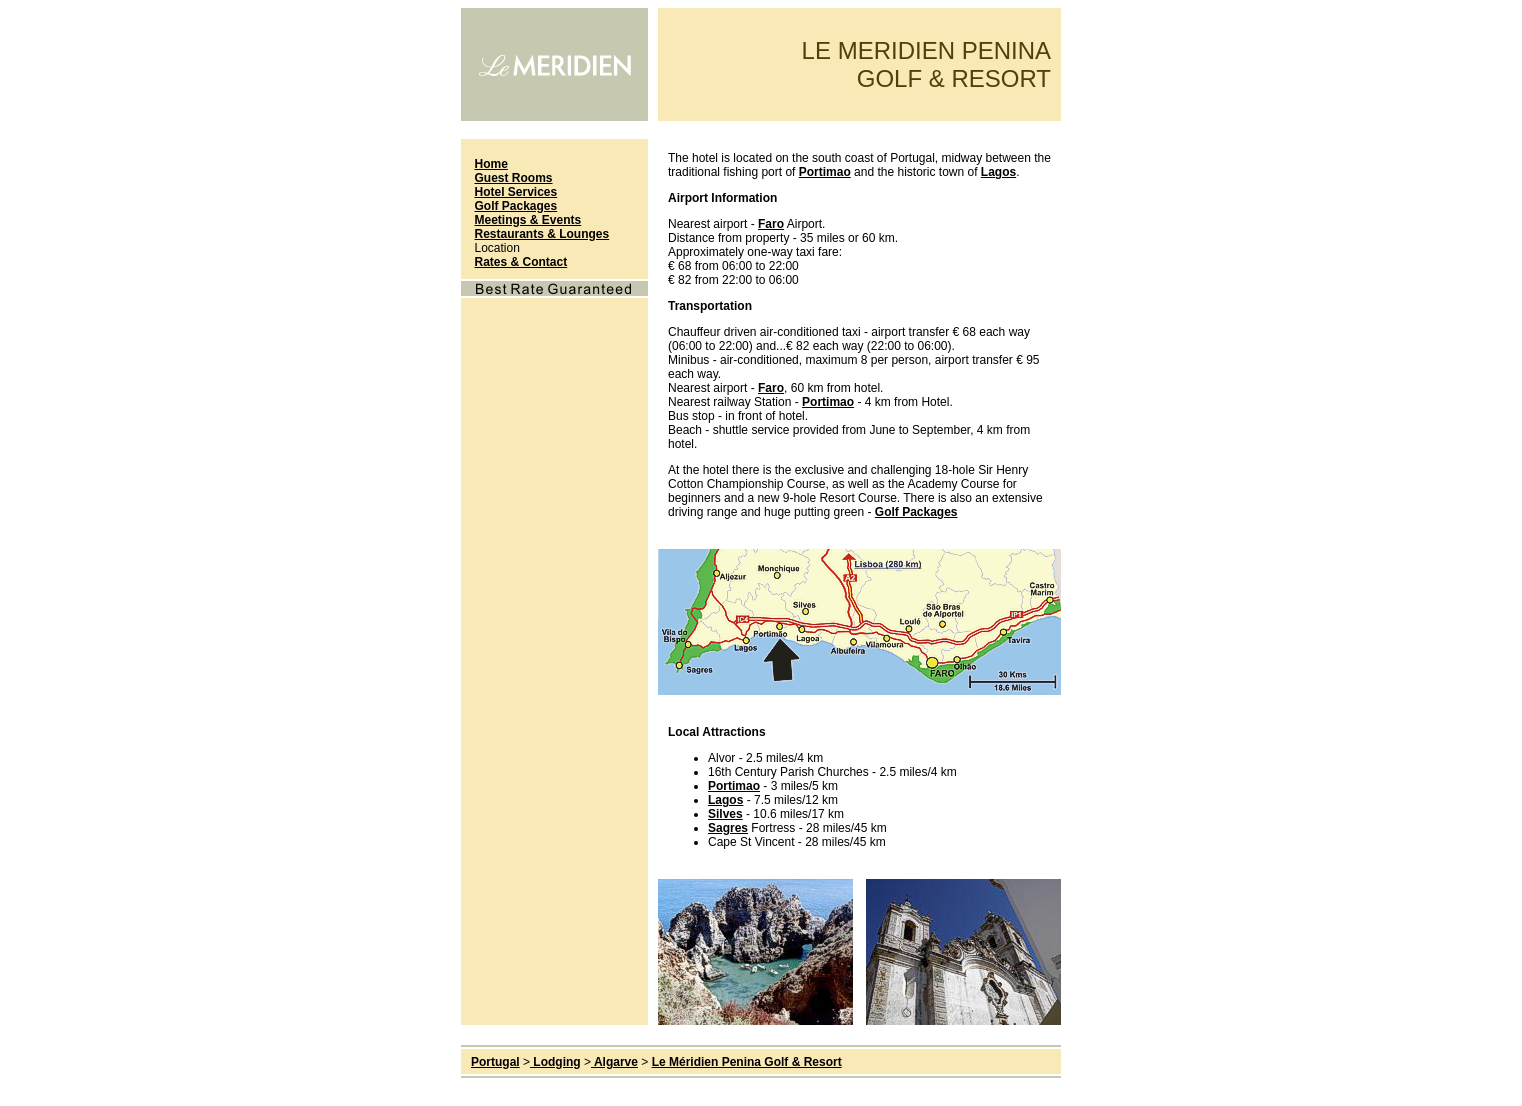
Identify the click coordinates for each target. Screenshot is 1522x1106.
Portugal (495, 1062)
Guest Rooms (514, 178)
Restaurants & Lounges (542, 234)
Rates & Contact (521, 262)
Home (491, 164)
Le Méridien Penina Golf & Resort (747, 1062)
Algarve (614, 1062)
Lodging (555, 1062)
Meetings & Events (528, 220)
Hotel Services (516, 192)
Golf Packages (516, 206)
